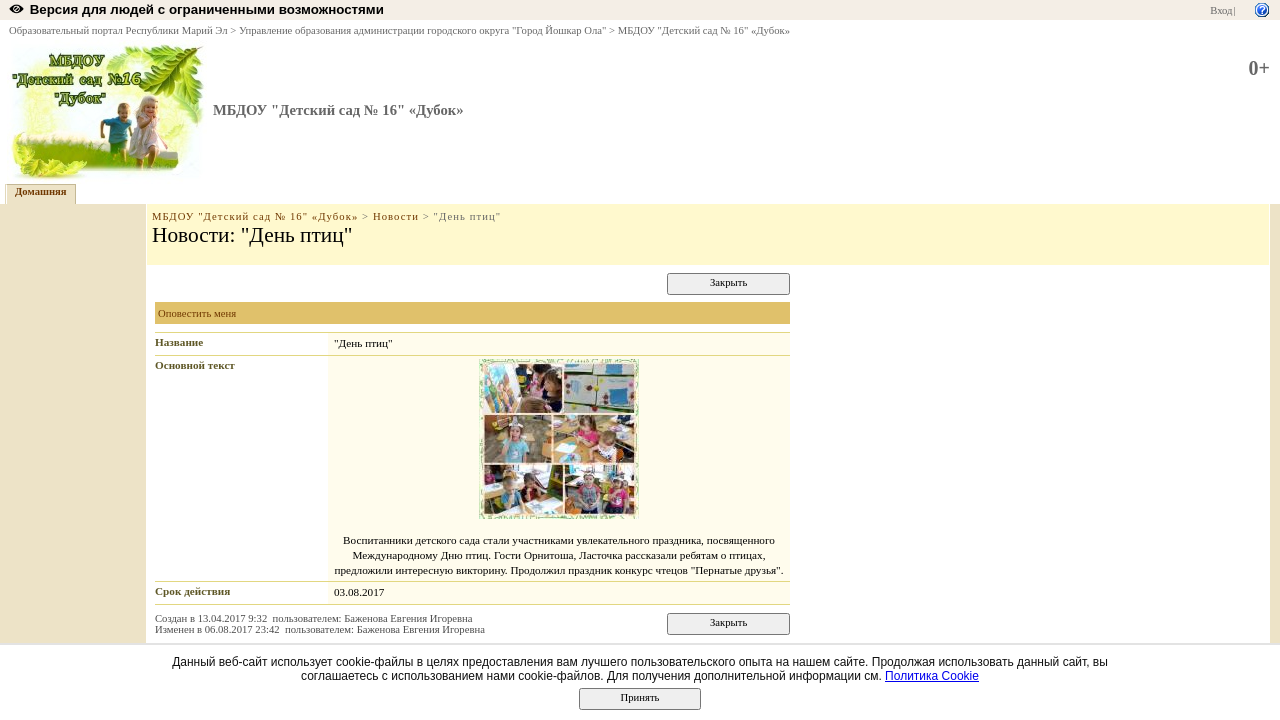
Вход (1221, 10)
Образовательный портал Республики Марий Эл (118, 30)
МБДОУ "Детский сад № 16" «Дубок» (704, 30)
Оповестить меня (197, 313)
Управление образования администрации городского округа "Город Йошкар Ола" (423, 30)
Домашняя (41, 191)
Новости (396, 216)
